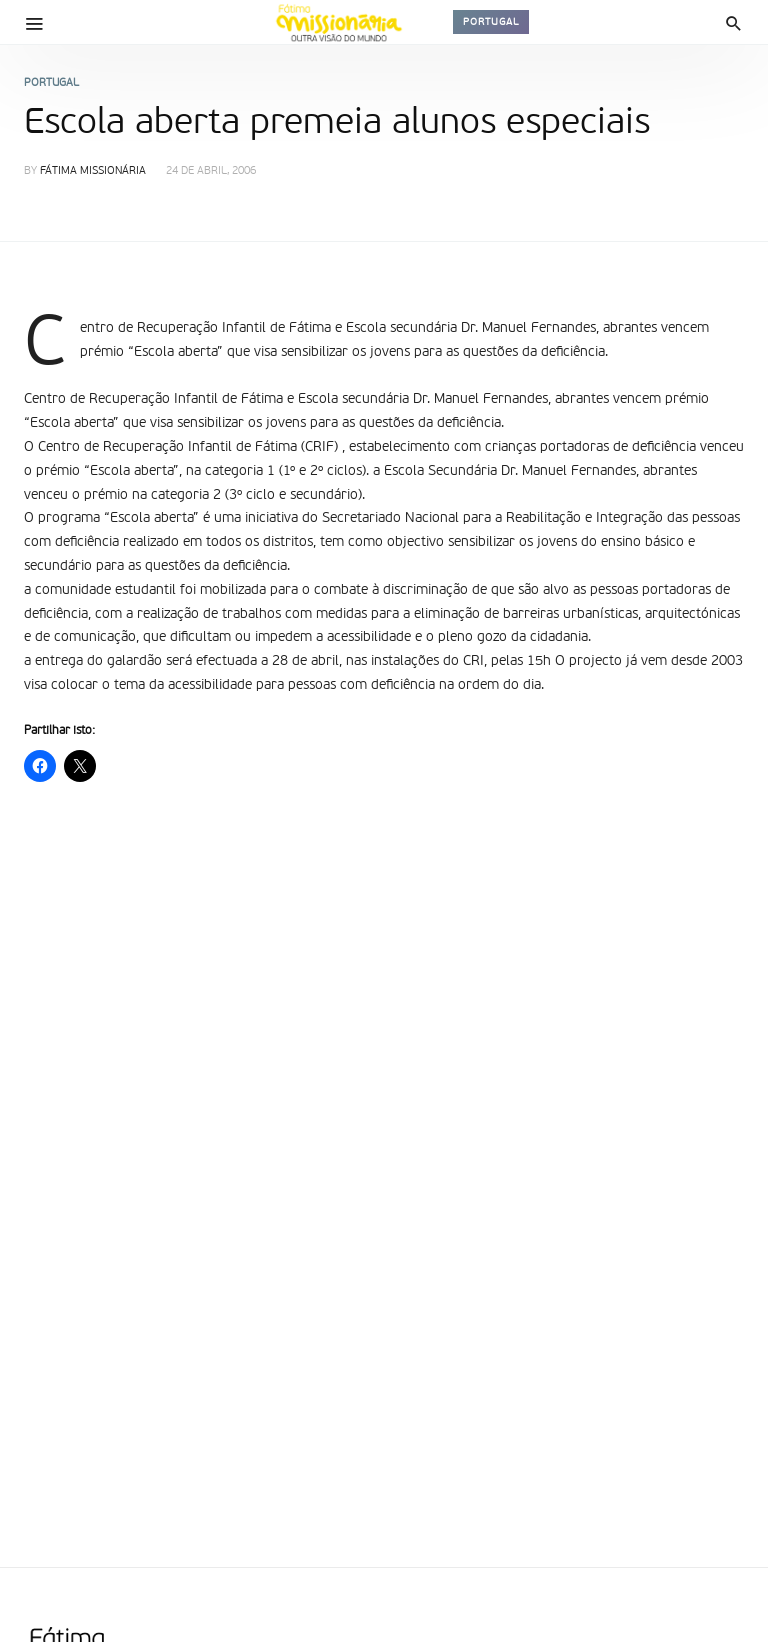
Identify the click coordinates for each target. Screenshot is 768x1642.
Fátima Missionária (93, 171)
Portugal (491, 22)
